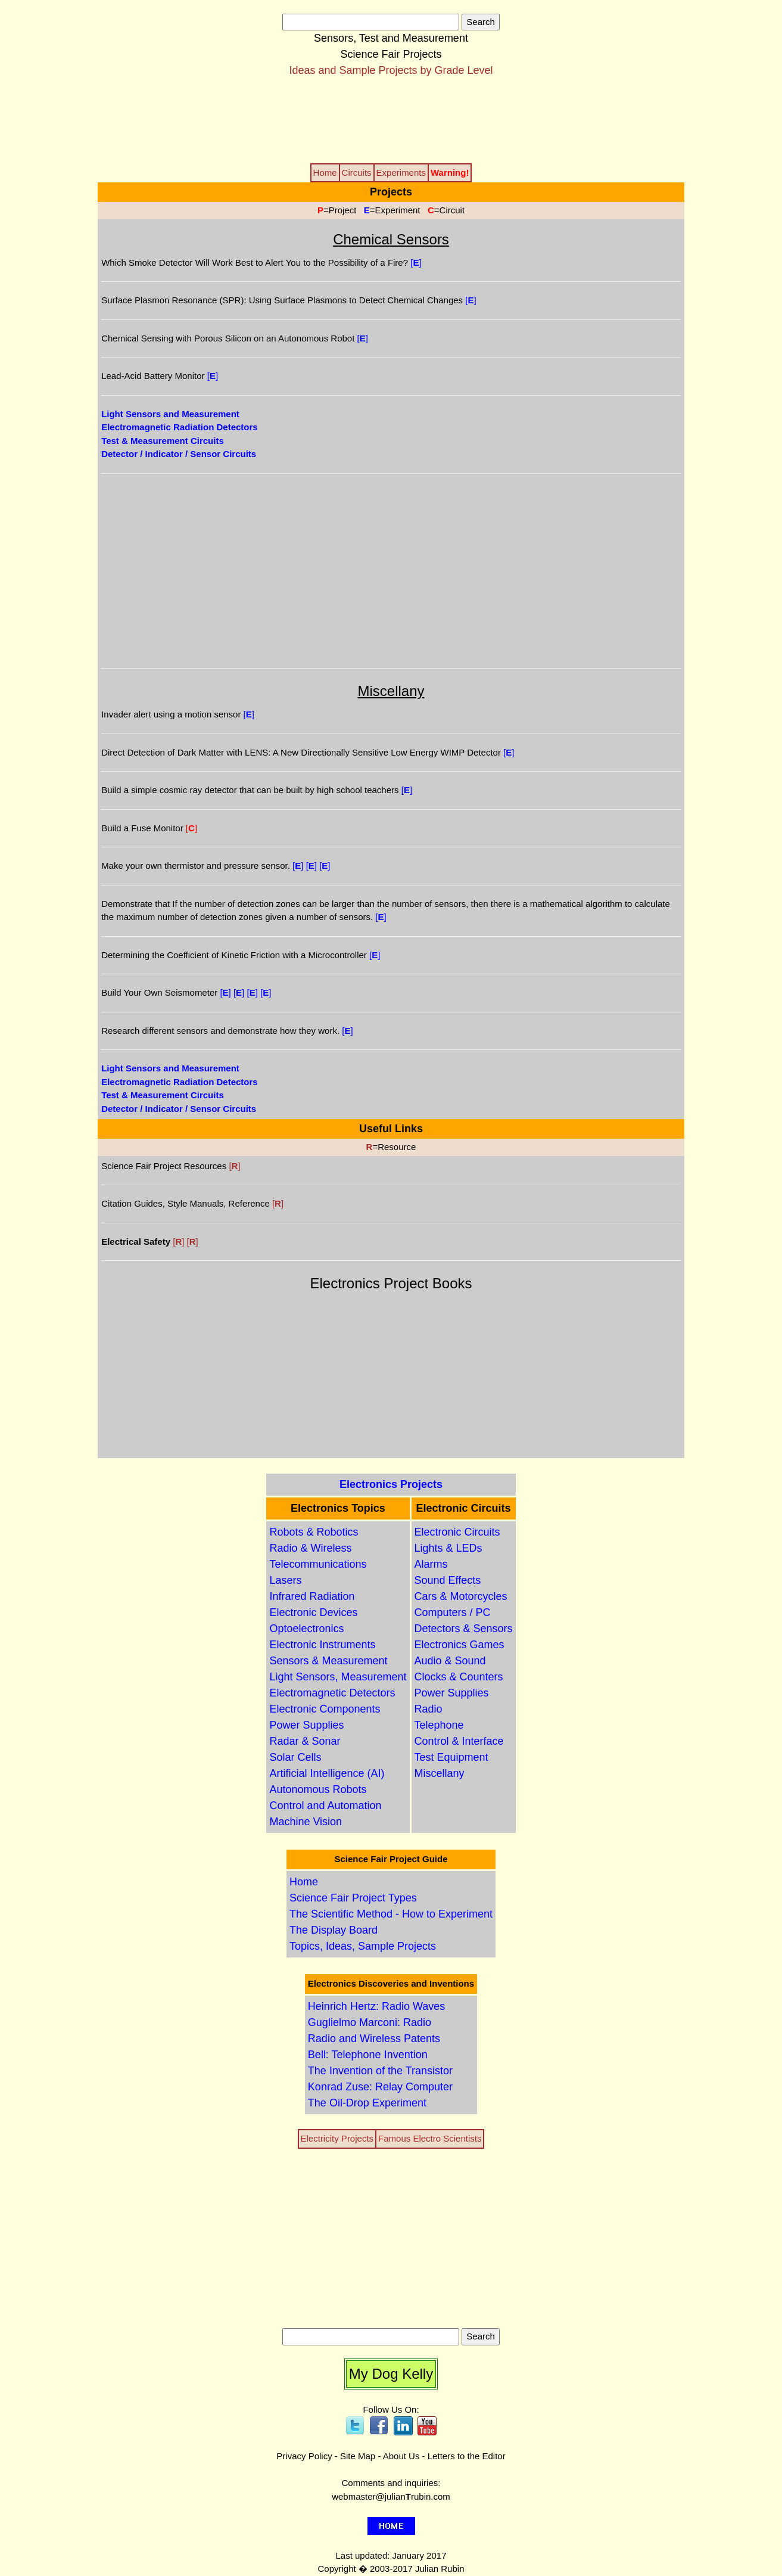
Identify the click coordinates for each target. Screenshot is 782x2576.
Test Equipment (451, 1757)
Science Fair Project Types (353, 1898)
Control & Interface (459, 1741)
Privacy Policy (304, 2456)
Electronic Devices (313, 1612)
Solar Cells (295, 1757)
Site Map (357, 2456)
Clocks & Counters (459, 1677)
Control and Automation (325, 1805)
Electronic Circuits (457, 1532)
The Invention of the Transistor (380, 2071)
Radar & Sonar (304, 1741)
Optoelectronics (306, 1629)
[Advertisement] (391, 119)
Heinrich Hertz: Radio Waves (376, 2006)
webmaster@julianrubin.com (391, 2496)
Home (303, 1882)
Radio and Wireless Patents (374, 2038)
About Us (401, 2456)
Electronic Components (324, 1709)
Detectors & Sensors (464, 1629)
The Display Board (333, 1930)
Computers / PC (453, 1612)
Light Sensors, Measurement (337, 1677)
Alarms (431, 1564)
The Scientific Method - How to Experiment (391, 1914)
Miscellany (440, 1773)
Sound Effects (448, 1580)
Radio (429, 1709)
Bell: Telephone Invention (368, 2055)
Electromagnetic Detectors (332, 1693)
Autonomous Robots (317, 1789)
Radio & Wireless (310, 1548)
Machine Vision (305, 1822)
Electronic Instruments (322, 1645)
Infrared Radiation (311, 1596)
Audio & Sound (450, 1661)
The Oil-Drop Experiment (367, 2103)
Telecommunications (317, 1564)
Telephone (439, 1725)
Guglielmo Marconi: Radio (369, 2022)
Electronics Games (459, 1645)
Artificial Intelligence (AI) (326, 1773)
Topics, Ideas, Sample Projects (362, 1946)
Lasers (285, 1580)
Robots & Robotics (313, 1532)
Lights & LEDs (448, 1548)
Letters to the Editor (467, 2456)
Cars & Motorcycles (461, 1596)
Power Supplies (306, 1725)
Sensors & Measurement (328, 1661)
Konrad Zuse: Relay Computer (380, 2087)
